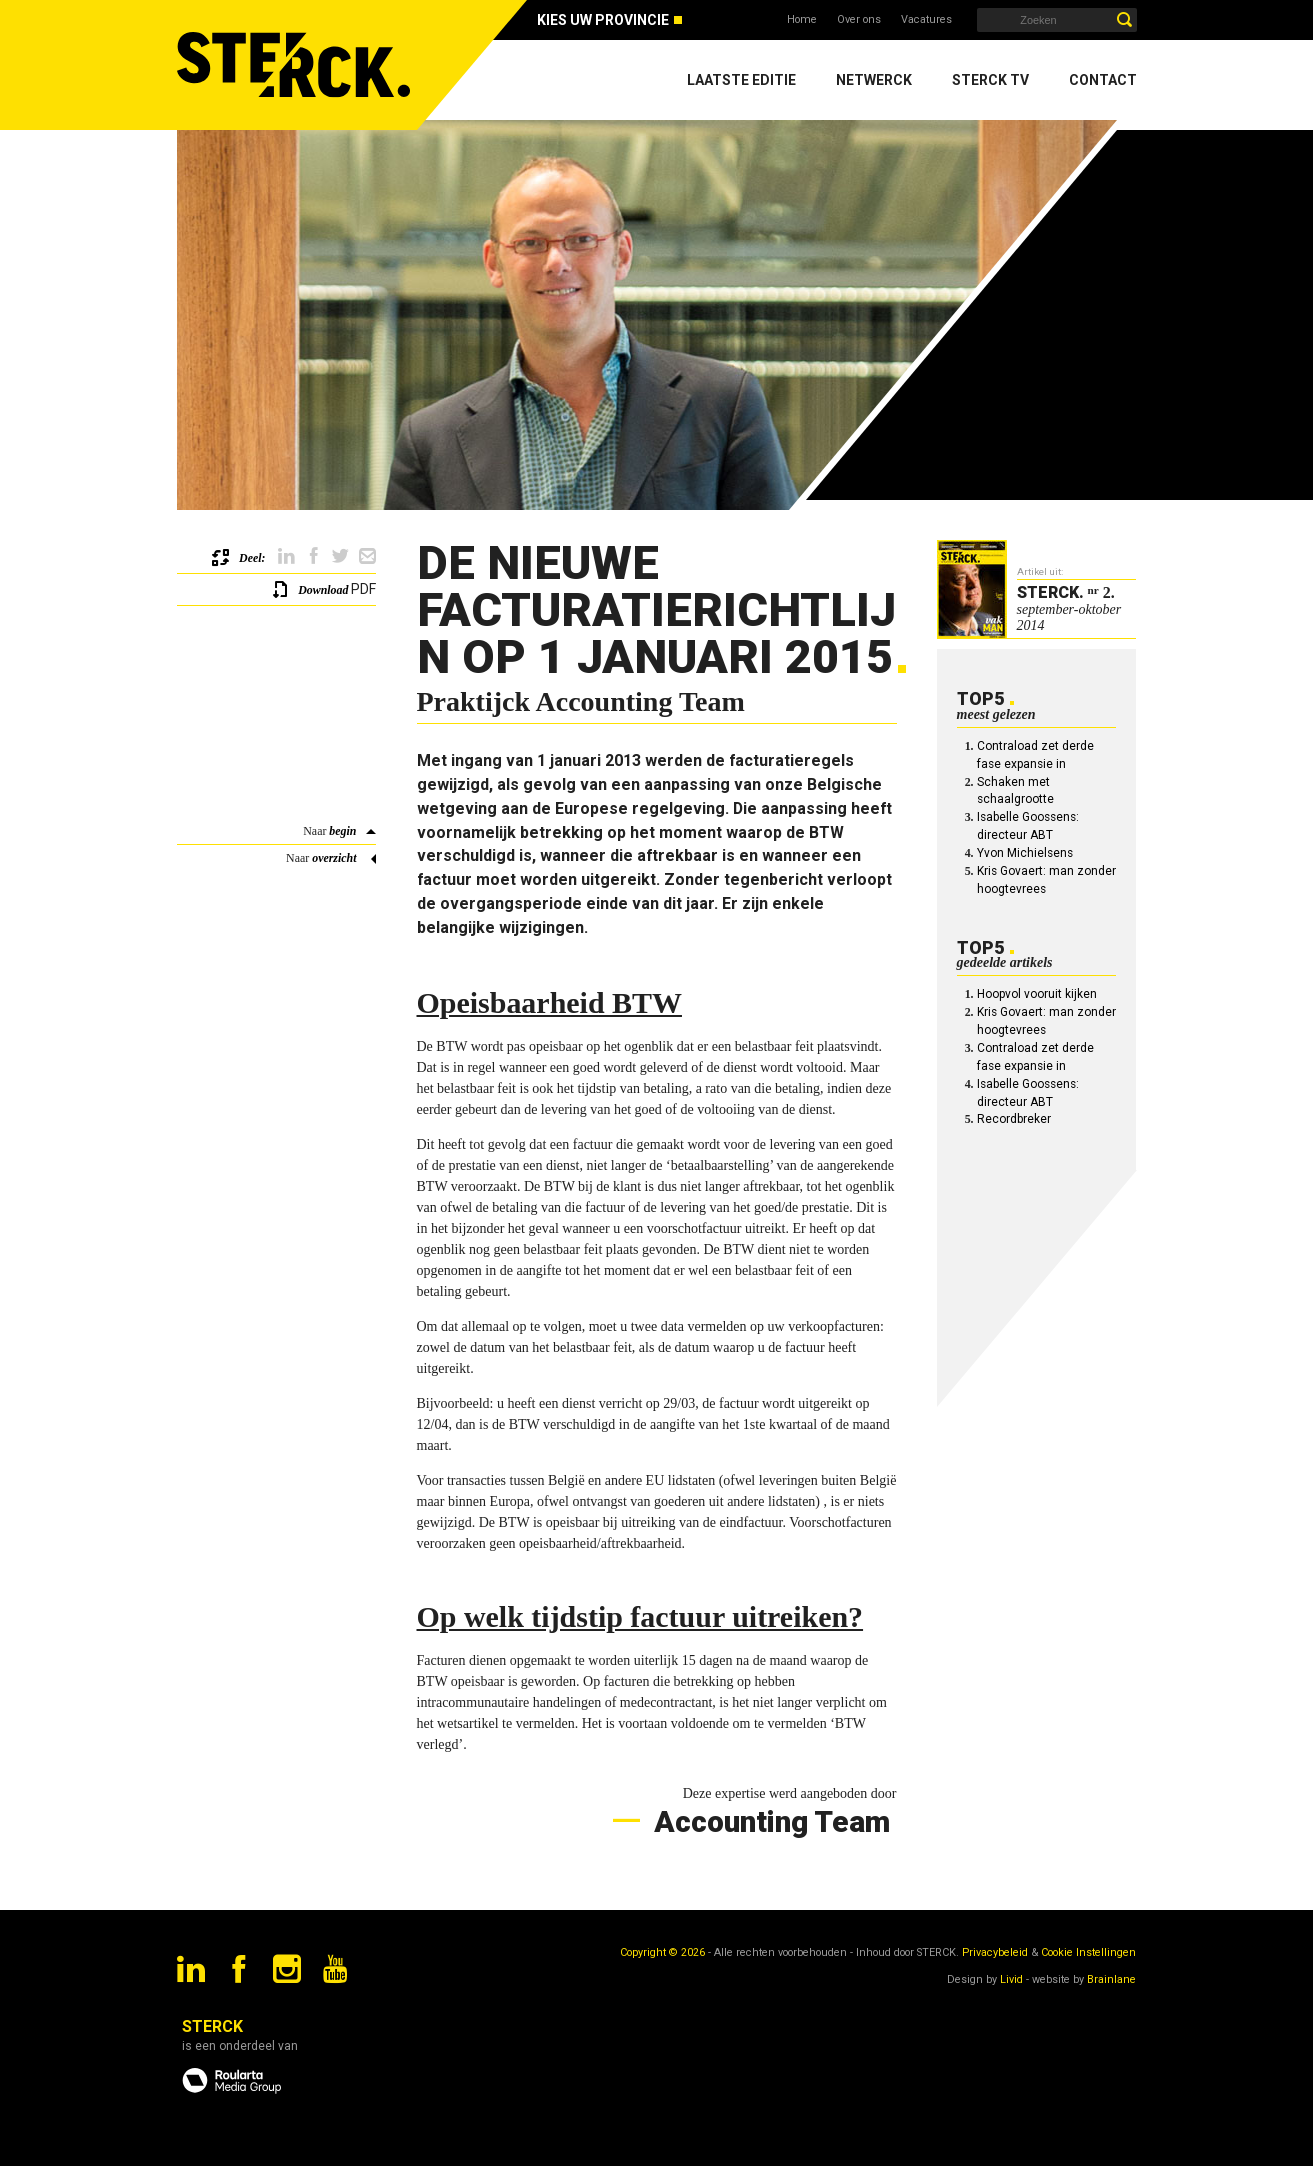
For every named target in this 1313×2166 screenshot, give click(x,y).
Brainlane (1111, 1979)
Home (802, 19)
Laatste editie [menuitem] (741, 80)
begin (342, 831)
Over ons (859, 19)
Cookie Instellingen (1088, 1952)
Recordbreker (1014, 1119)
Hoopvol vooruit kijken (1037, 994)
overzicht (334, 858)
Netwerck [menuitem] (874, 80)
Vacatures (926, 19)
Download (323, 590)
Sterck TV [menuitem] (990, 80)
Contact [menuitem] (1103, 80)
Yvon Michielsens (1025, 853)
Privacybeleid (995, 1952)
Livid (1011, 1979)
